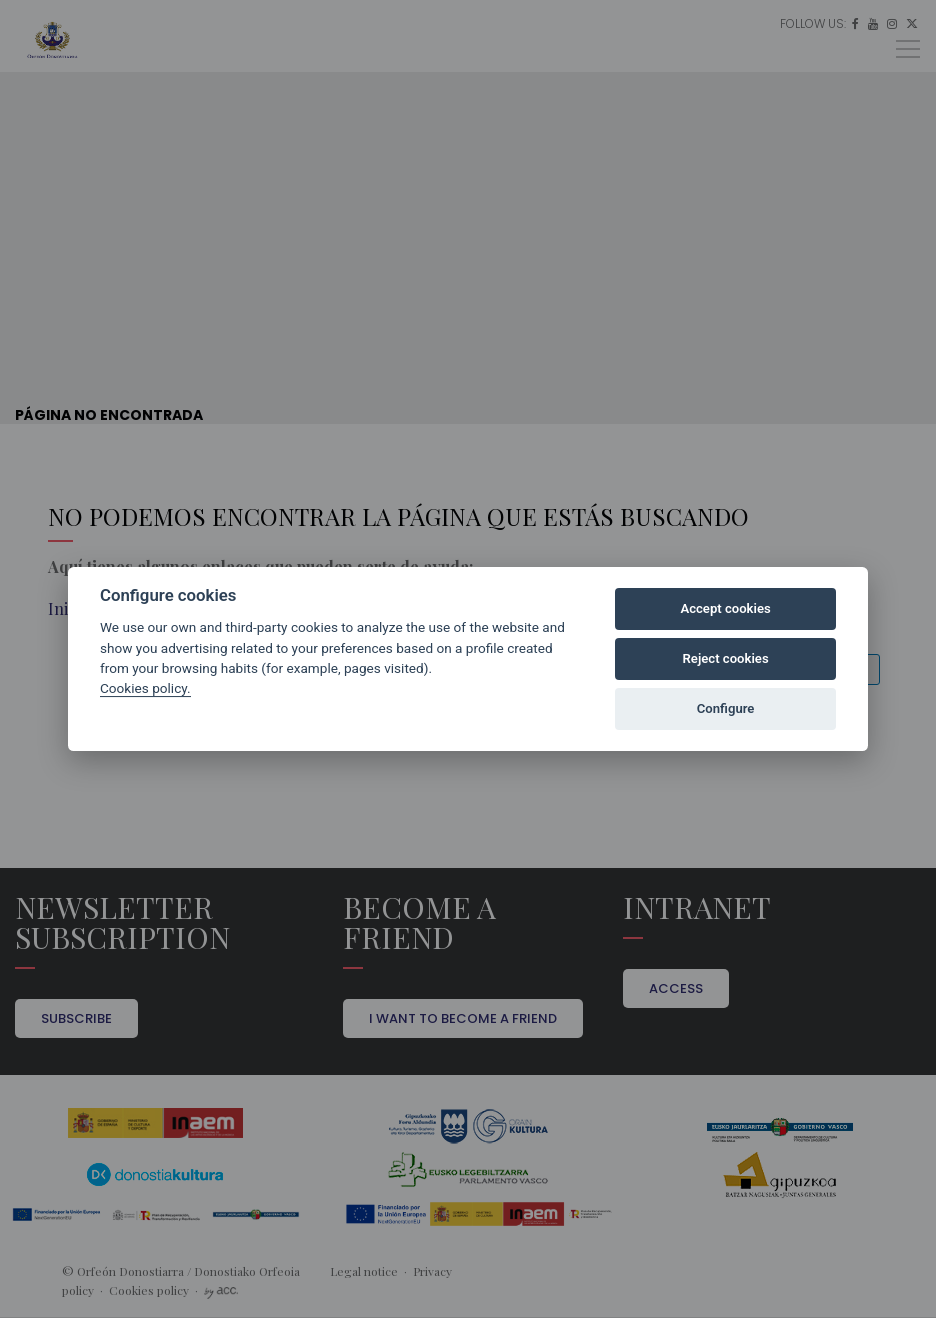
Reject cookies (726, 658)
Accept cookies (725, 608)
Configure (726, 708)
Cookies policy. (145, 688)
